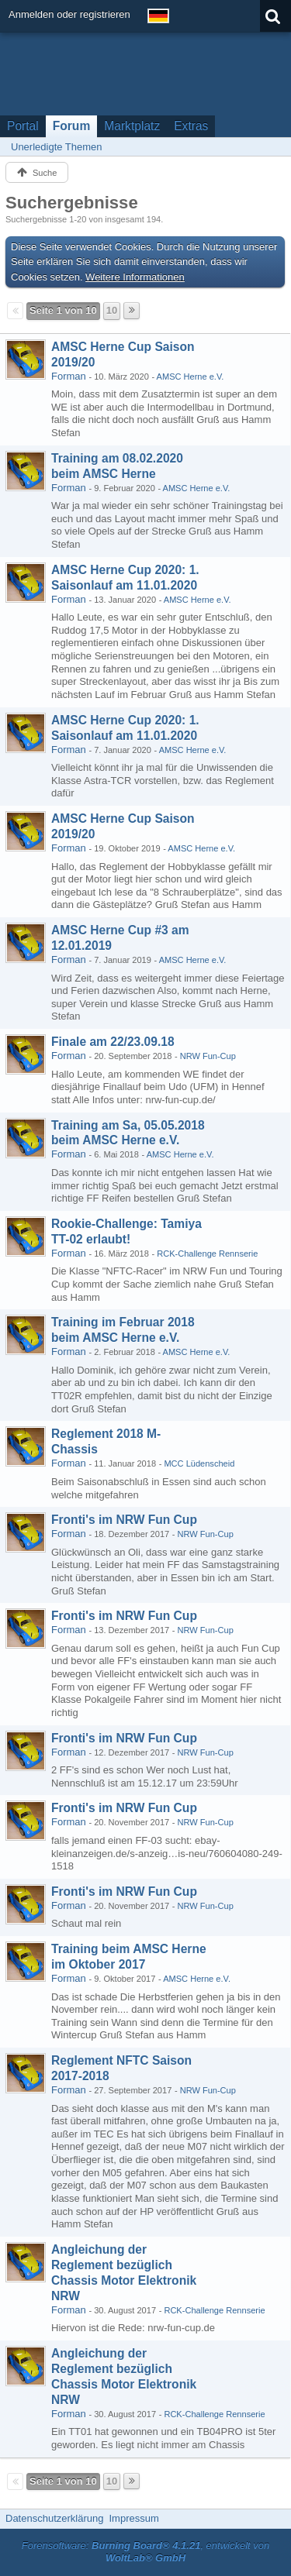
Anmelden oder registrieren (69, 14)
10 (111, 310)
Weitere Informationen (135, 277)
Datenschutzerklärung (54, 2518)
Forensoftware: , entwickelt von (146, 2552)
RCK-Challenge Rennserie (207, 1253)
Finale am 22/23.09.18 (113, 1041)
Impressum (133, 2518)
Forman (68, 376)
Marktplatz (132, 125)
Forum (72, 125)
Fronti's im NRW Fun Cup (124, 1519)
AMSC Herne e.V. (190, 376)
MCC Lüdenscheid (199, 1463)
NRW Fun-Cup (208, 1056)
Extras (191, 125)
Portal (23, 125)
